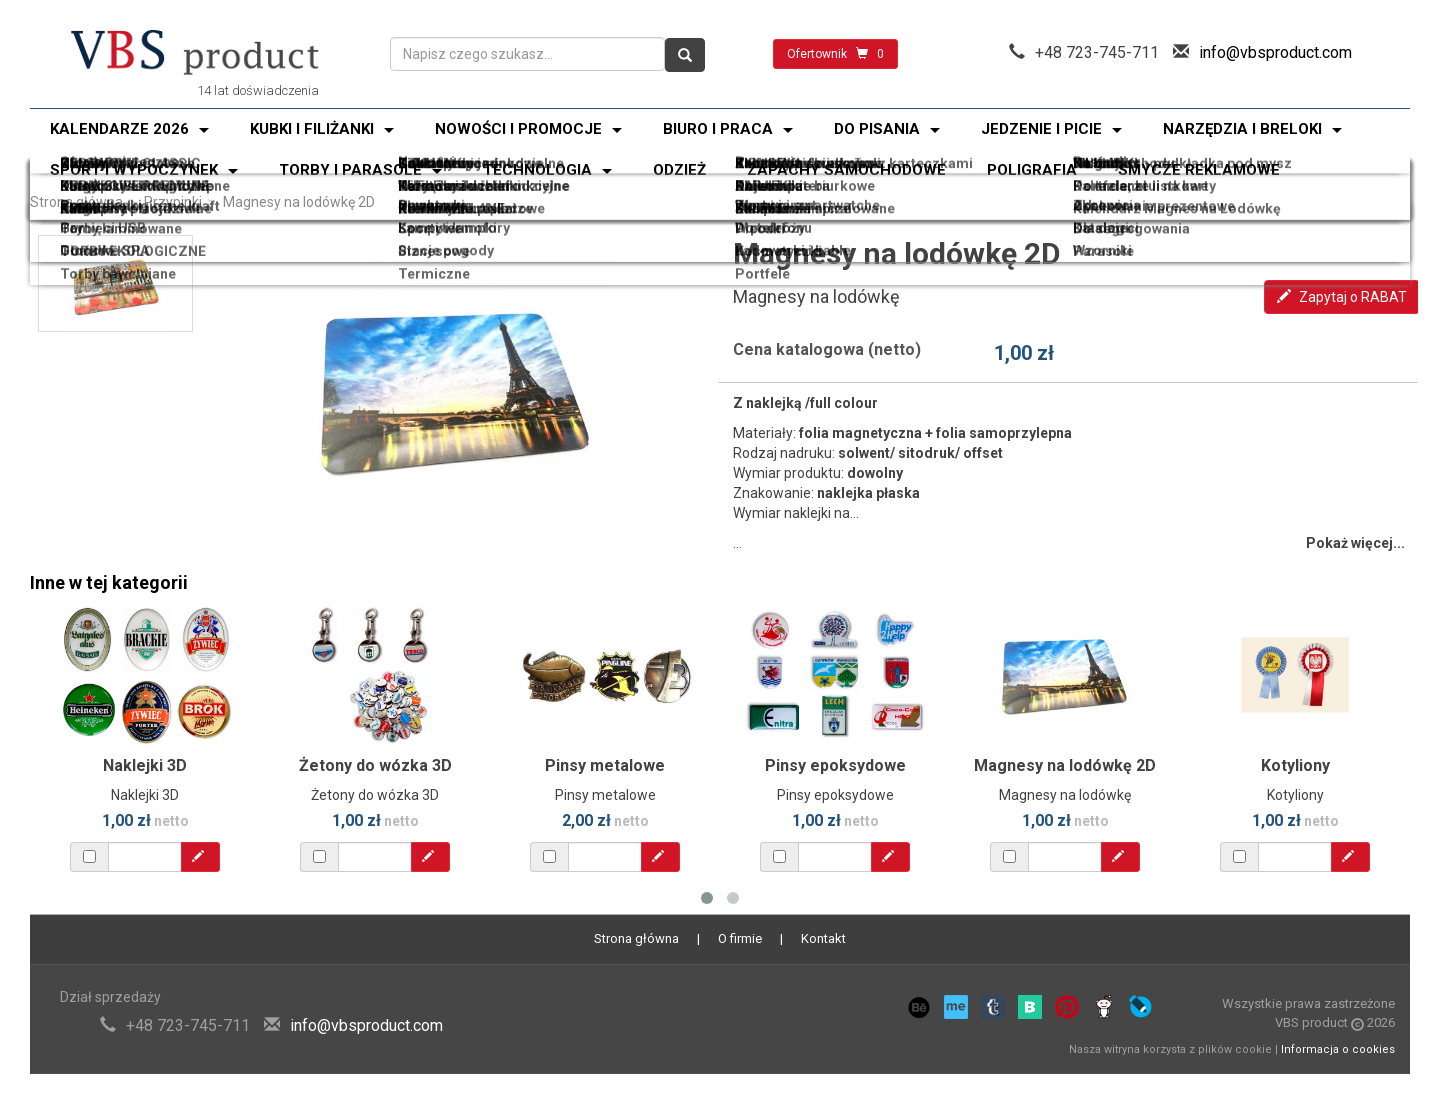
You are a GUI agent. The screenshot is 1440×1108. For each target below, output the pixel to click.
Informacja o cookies (1338, 1049)
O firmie (740, 938)
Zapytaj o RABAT (1342, 297)
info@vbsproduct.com (1275, 52)
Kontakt (823, 938)
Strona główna (76, 202)
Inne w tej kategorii (109, 582)
